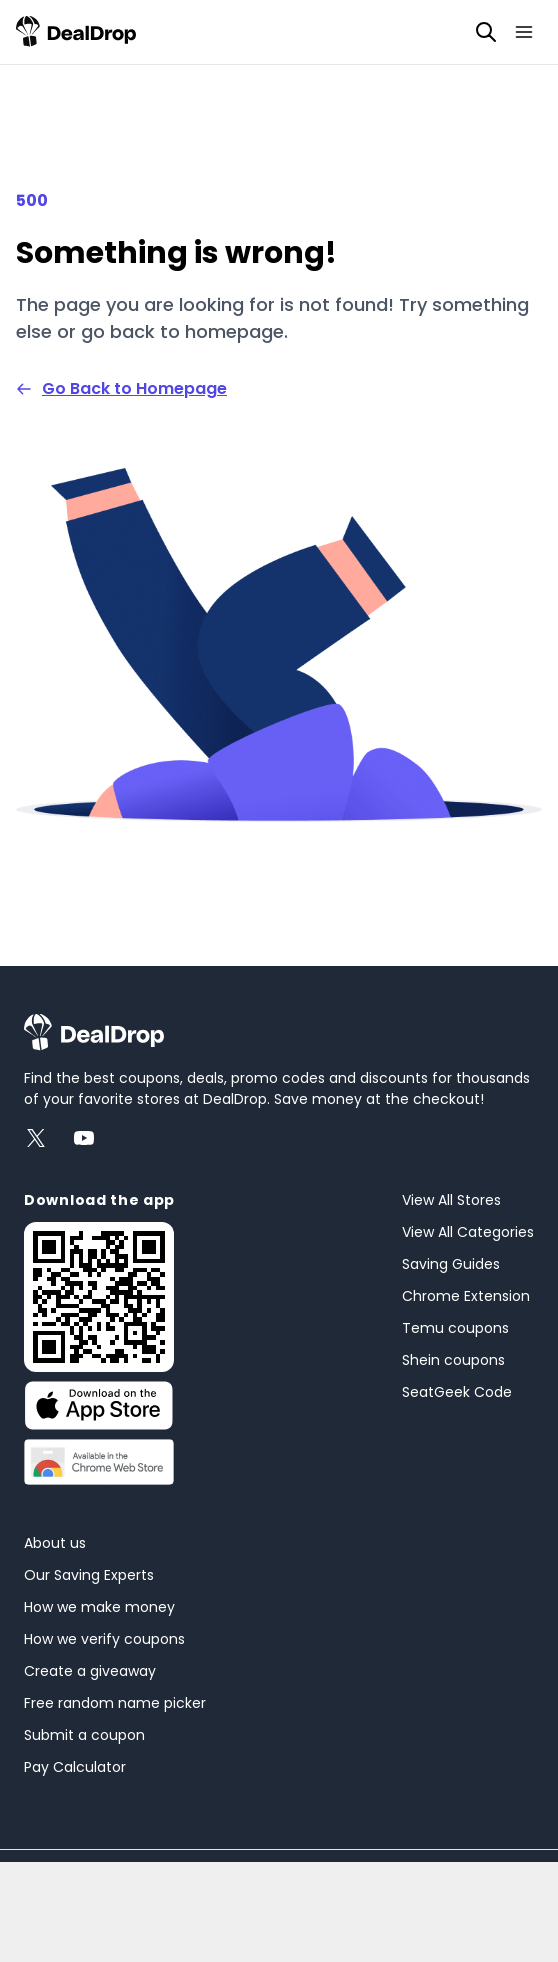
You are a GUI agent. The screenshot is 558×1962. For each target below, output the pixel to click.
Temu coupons (455, 1328)
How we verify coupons (104, 1639)
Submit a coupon (84, 1735)
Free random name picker (115, 1703)
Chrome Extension (466, 1296)
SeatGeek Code (457, 1392)
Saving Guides (451, 1264)
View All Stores (451, 1200)
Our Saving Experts (89, 1575)
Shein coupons (453, 1360)
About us (55, 1543)
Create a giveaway (90, 1671)
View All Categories (468, 1232)
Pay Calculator (75, 1767)
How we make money (99, 1607)
